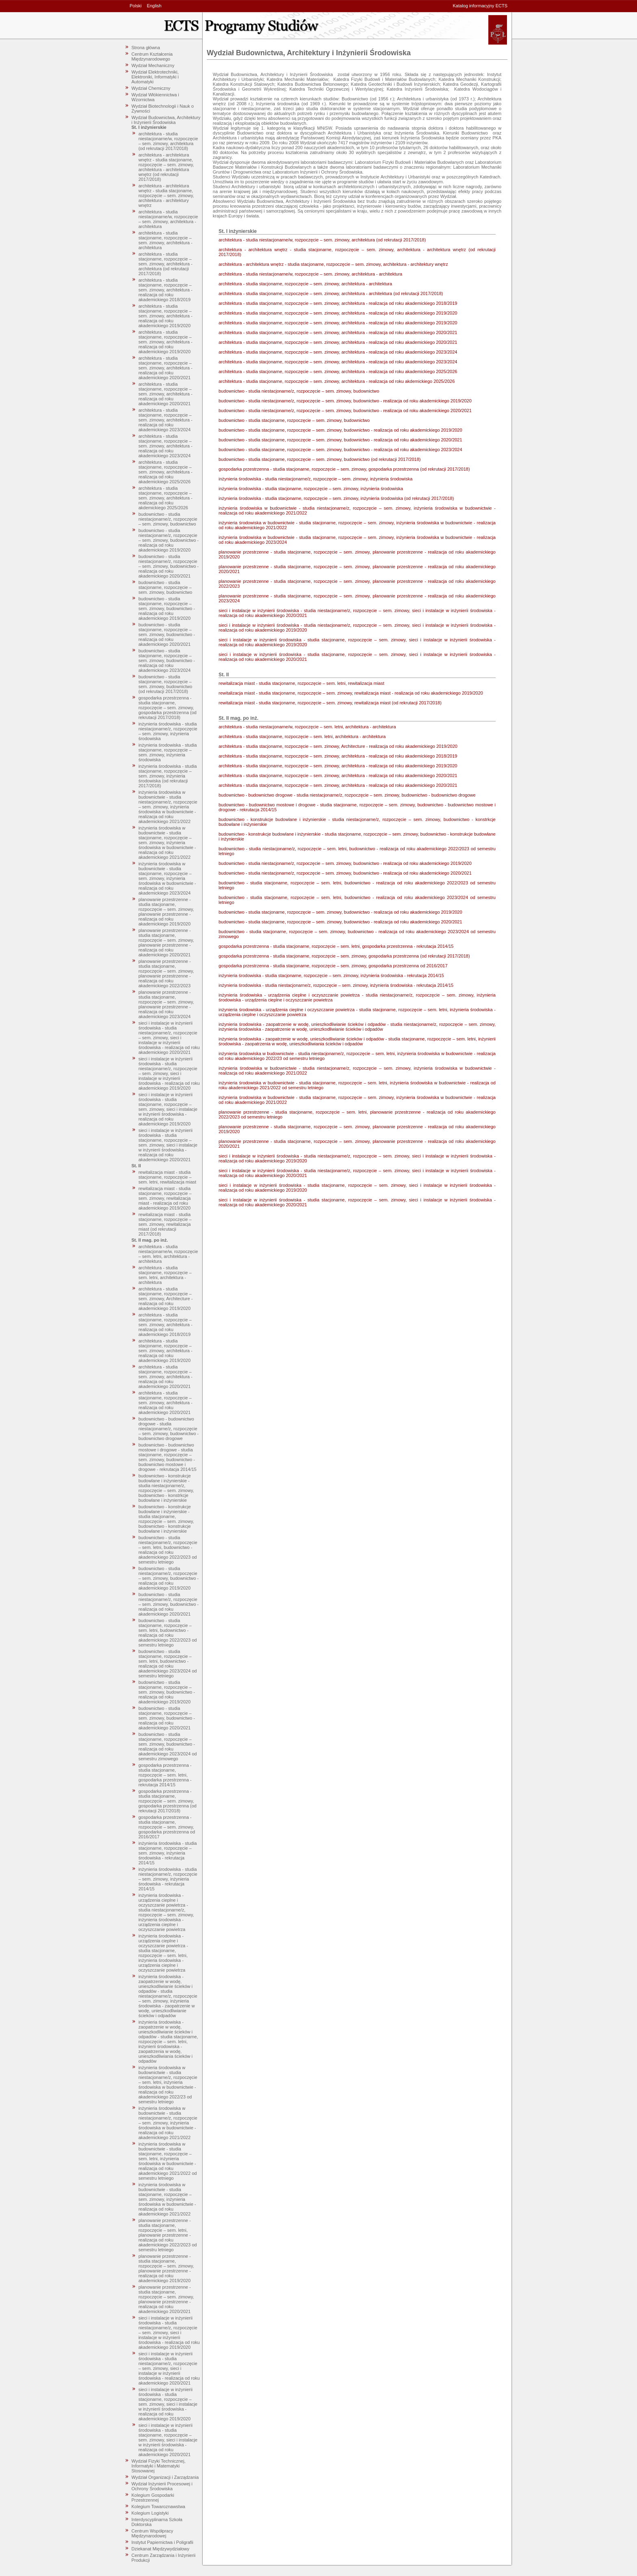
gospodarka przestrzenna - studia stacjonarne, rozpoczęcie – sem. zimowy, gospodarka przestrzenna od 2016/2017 (167, 1827)
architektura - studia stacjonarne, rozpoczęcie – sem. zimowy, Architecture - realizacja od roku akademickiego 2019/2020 (166, 1298)
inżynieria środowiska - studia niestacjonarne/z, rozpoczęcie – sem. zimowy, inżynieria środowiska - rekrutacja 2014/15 (168, 1879)
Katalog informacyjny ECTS (480, 5)
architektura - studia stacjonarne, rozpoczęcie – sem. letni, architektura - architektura (165, 1275)
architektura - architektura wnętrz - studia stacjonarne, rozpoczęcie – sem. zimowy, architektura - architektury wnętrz (166, 195)
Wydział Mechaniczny (153, 65)
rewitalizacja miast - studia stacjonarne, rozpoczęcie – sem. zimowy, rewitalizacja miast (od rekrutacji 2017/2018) (165, 1224)
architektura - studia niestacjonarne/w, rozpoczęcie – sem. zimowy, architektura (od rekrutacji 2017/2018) (168, 141)
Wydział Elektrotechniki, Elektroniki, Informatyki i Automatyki (155, 77)
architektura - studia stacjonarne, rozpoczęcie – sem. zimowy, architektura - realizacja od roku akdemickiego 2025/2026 (166, 498)
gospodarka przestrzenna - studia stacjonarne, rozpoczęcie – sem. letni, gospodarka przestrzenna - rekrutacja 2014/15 (165, 1775)
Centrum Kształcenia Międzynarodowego (152, 56)
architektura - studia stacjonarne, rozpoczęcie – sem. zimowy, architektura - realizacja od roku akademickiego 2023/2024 (166, 420)
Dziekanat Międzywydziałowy (160, 2548)
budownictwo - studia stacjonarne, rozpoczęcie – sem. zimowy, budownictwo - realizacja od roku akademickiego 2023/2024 (167, 660)
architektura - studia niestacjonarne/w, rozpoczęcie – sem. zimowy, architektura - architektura (168, 219)
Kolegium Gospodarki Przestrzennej (153, 2497)
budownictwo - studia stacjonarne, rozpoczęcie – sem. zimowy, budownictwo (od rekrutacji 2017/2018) (165, 684)
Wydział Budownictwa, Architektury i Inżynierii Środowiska (166, 120)
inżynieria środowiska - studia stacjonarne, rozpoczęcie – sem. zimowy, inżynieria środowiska (168, 752)
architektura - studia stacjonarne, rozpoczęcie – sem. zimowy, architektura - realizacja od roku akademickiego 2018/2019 (166, 290)
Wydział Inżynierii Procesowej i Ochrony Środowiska (162, 2486)
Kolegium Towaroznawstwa (158, 2506)
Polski (135, 5)
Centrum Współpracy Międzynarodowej (152, 2533)
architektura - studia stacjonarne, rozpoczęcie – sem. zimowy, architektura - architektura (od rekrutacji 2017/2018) (166, 264)
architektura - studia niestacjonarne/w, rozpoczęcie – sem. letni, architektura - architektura (168, 1254)
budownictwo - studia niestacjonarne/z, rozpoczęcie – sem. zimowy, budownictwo (168, 519)
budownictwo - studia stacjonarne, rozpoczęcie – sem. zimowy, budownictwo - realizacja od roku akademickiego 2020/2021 (167, 634)
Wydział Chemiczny (151, 88)
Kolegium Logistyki (150, 2513)
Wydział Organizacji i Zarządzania (165, 2477)
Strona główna (146, 47)
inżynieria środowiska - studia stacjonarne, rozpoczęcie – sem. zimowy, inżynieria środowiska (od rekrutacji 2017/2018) (168, 776)
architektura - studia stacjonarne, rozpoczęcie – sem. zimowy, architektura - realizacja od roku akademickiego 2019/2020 (166, 316)
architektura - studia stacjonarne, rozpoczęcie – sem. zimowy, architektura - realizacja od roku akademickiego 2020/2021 (166, 368)
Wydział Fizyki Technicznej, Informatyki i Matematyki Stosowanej (159, 2466)
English (154, 5)
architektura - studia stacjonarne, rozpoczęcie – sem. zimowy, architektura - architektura (166, 240)
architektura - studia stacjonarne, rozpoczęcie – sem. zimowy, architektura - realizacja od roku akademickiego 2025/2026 (166, 472)
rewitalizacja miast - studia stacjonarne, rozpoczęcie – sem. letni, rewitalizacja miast (167, 1177)
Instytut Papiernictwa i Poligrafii (162, 2542)
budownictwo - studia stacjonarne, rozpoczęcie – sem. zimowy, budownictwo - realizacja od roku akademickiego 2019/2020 (167, 608)
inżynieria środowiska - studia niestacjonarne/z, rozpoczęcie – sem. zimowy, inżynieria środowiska (168, 731)
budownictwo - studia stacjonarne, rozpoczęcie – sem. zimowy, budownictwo (165, 587)
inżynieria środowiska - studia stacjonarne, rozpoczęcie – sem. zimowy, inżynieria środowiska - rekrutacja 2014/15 (168, 1853)
